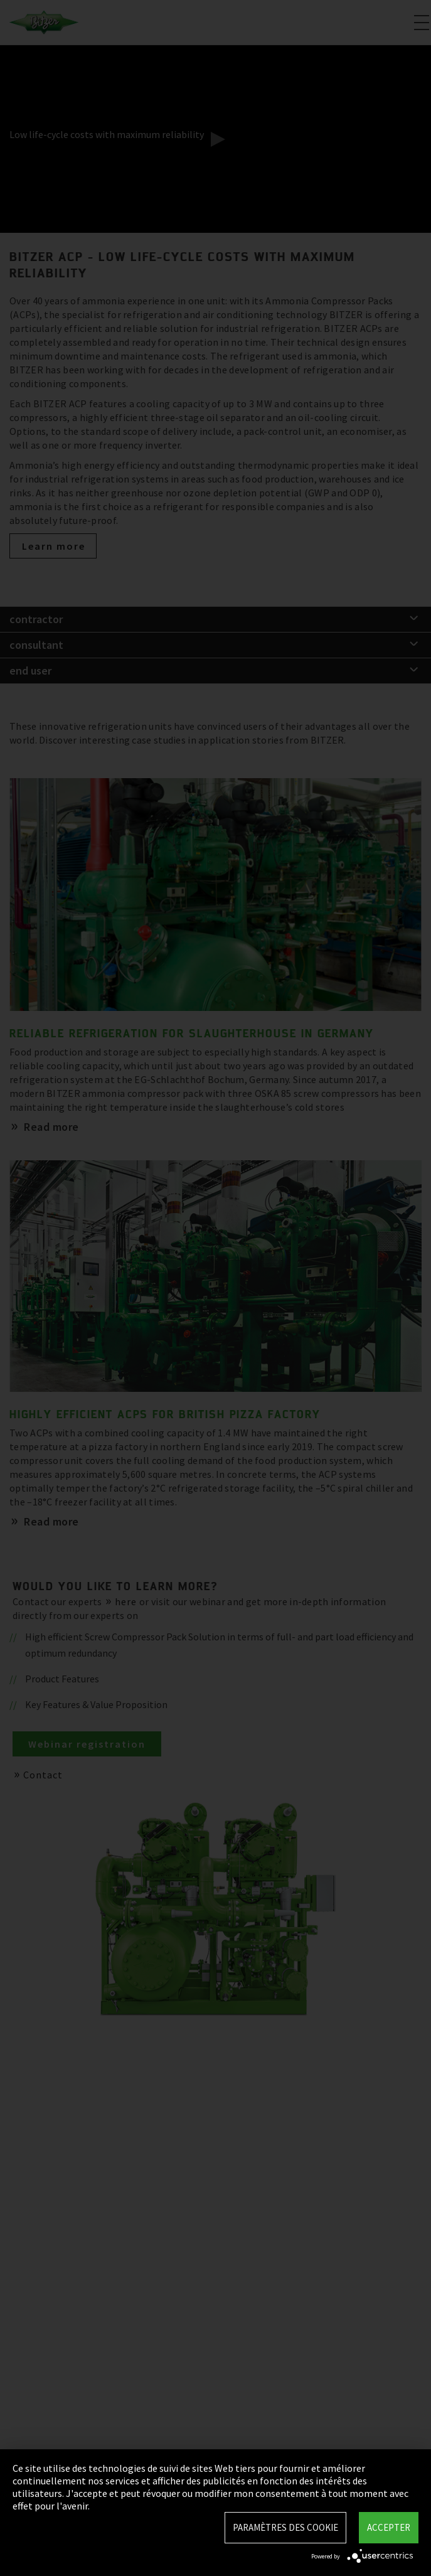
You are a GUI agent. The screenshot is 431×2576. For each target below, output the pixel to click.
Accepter (388, 2527)
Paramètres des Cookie (285, 2527)
